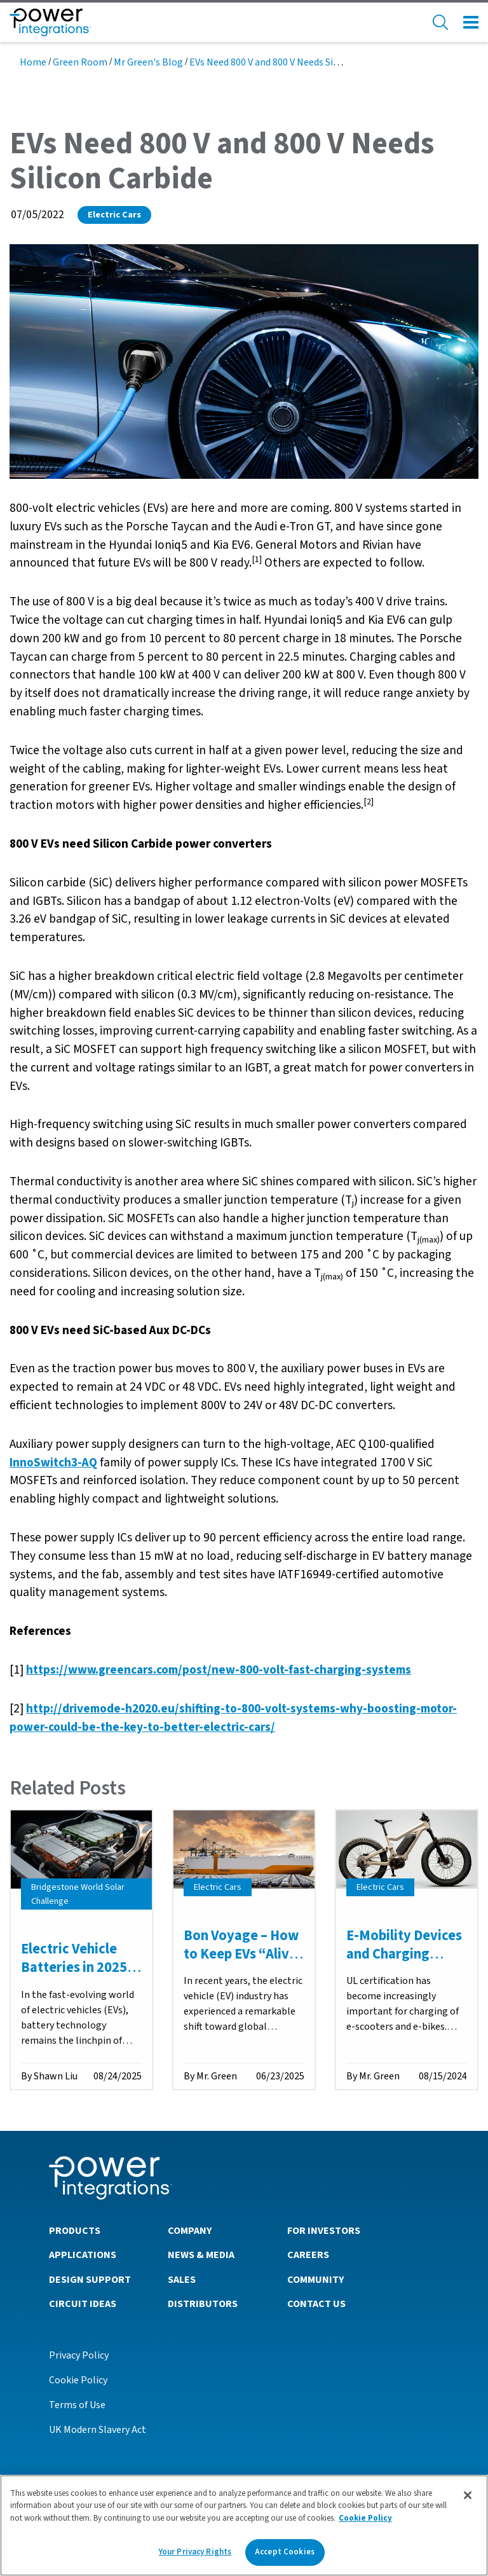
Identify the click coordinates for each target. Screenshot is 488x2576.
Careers (308, 2255)
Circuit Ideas (82, 2304)
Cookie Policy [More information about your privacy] (365, 2522)
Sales (182, 2280)
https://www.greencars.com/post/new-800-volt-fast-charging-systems (218, 1670)
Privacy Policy (79, 2355)
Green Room (80, 62)
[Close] (468, 2500)
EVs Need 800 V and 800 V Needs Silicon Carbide (289, 62)
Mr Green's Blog (148, 62)
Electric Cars (114, 214)
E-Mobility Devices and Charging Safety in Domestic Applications (405, 1963)
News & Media (201, 2255)
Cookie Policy (78, 2380)
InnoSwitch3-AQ (53, 1462)
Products (74, 2231)
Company (190, 2231)
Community (315, 2280)
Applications (82, 2255)
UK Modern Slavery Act (97, 2430)
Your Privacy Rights (195, 2557)
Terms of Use (77, 2405)
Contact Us (316, 2304)
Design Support (90, 2280)
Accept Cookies (285, 2557)
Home (33, 62)
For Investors (323, 2231)
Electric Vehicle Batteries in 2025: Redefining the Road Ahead (76, 1976)
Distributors (203, 2304)
